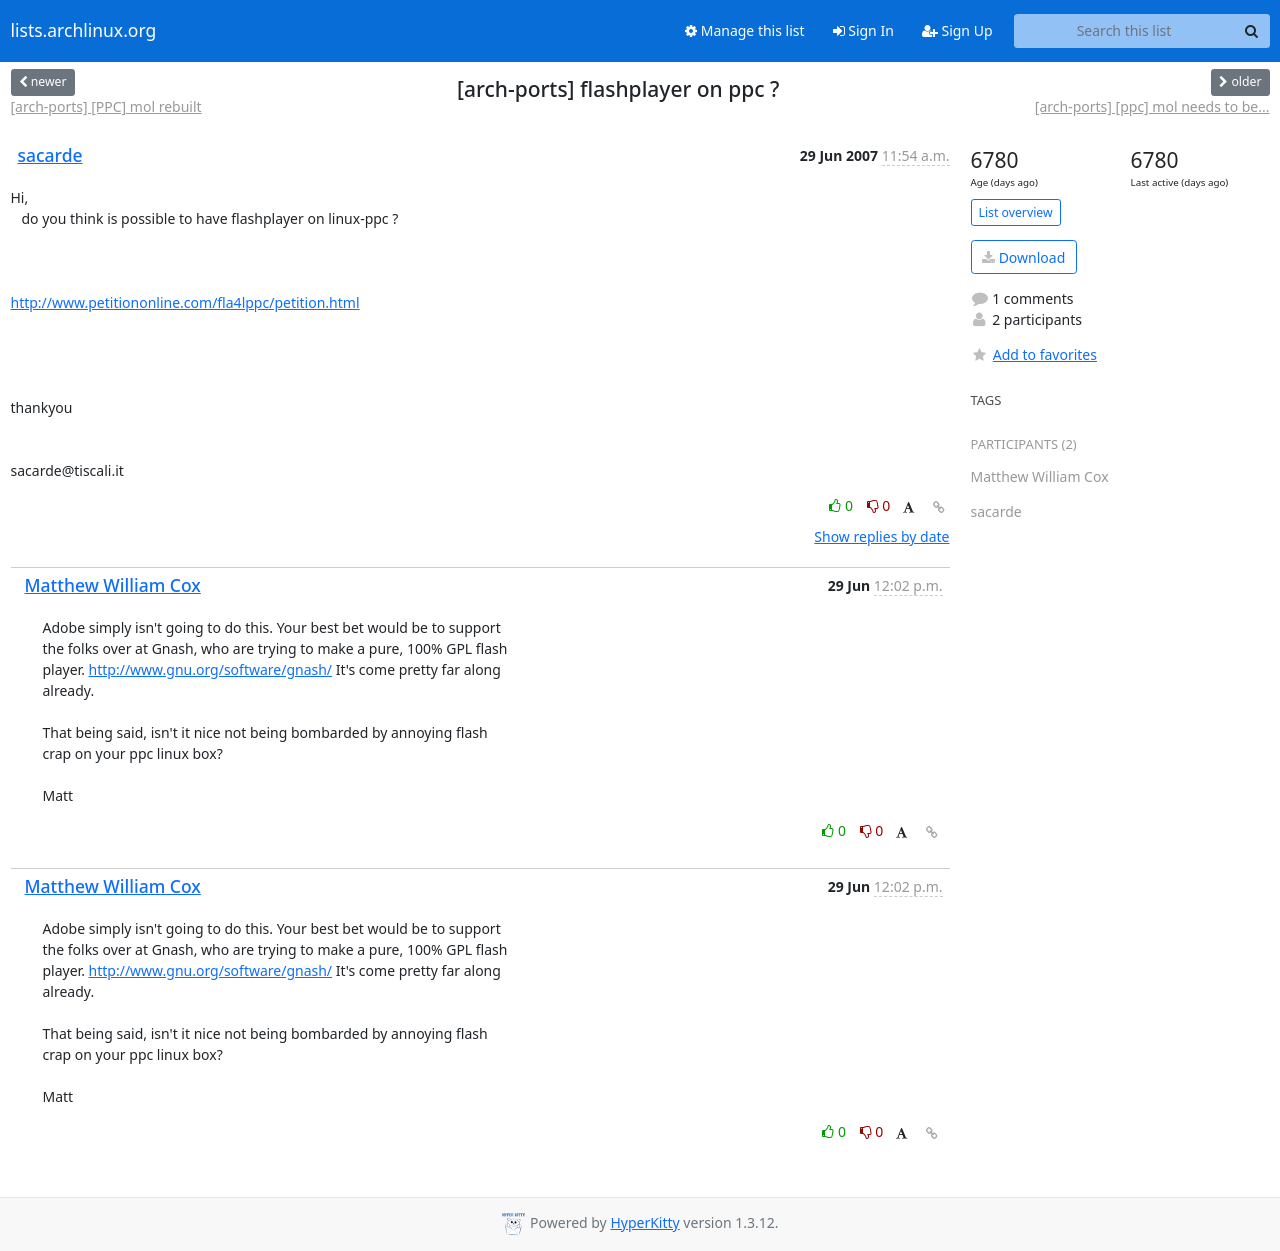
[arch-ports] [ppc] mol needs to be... (1152, 106)
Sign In (863, 30)
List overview (1016, 212)
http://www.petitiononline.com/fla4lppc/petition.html (185, 302)
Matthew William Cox (113, 585)
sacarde (50, 155)
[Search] (1252, 31)
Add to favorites (1034, 354)
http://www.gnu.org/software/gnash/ (211, 669)
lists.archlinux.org (84, 31)
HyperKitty (644, 1222)
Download (1023, 257)
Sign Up (957, 30)
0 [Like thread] (842, 505)
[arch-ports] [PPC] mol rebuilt (106, 106)
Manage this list (745, 30)
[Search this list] (1124, 31)
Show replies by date (881, 536)
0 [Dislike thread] (879, 505)
